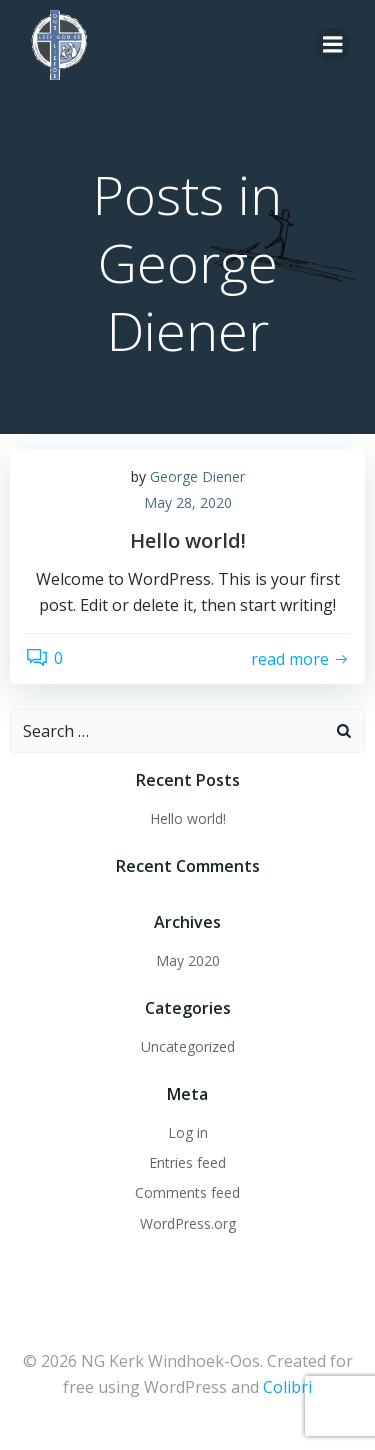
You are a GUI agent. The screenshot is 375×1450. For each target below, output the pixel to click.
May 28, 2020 (188, 502)
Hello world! (188, 818)
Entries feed (187, 1162)
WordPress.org (188, 1223)
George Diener (197, 476)
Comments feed (187, 1192)
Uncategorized (188, 1046)
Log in (188, 1132)
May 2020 (188, 960)
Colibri (287, 1387)
